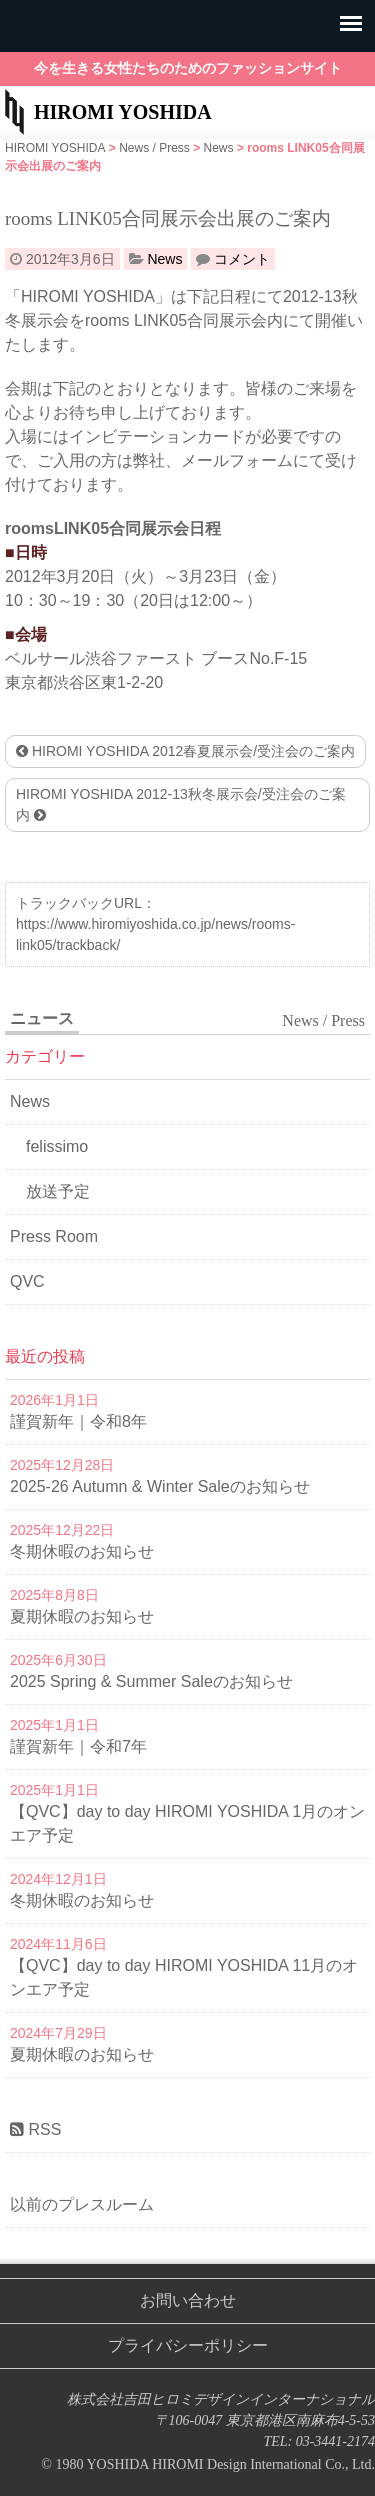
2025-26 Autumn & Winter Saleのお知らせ (160, 1486)
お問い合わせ (188, 2300)
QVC (27, 1281)
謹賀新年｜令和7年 (78, 1746)
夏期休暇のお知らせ (82, 1616)
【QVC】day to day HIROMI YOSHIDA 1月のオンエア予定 (187, 1823)
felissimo (57, 1146)
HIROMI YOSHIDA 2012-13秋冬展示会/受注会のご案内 (181, 804)
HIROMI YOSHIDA (123, 112)
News (164, 259)
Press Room (54, 1236)
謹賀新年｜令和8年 (78, 1421)
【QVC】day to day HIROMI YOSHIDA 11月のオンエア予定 (184, 1977)
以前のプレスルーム (82, 2204)
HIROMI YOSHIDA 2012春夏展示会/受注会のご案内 (185, 751)
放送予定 (58, 1191)
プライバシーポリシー (188, 2345)
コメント (242, 259)
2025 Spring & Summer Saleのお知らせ (151, 1681)
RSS (35, 2129)
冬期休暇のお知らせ (82, 1551)
